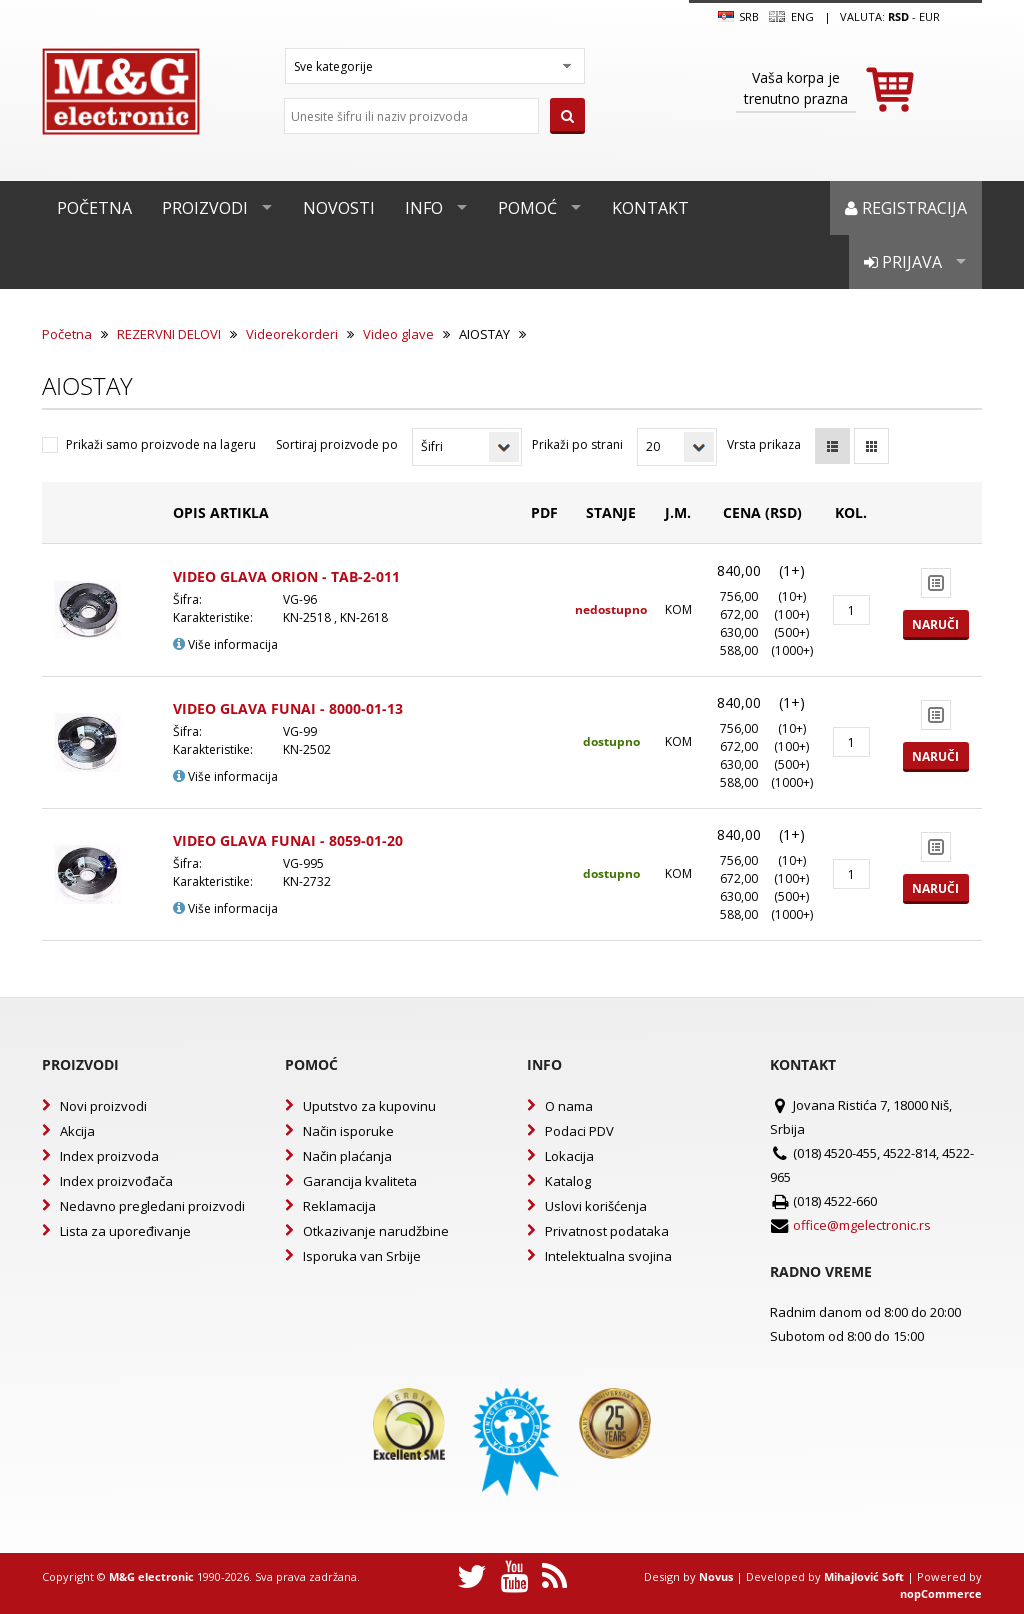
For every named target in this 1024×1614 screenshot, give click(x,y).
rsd (898, 16)
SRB (738, 17)
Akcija (77, 1131)
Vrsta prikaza (764, 444)
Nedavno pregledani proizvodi (152, 1206)
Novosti (339, 208)
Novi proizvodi (103, 1106)
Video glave (398, 334)
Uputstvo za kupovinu (369, 1106)
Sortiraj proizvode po (337, 444)
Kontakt (650, 208)
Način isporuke (348, 1131)
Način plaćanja (347, 1156)
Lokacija (569, 1156)
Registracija (906, 208)
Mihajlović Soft (864, 1576)
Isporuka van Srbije (362, 1256)
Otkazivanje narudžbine (376, 1231)
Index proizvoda (109, 1156)
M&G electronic (151, 1576)
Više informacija (225, 644)
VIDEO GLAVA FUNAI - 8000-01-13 (288, 708)
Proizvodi (205, 208)
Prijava (903, 262)
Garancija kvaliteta (360, 1181)
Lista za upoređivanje (125, 1231)
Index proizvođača (116, 1181)
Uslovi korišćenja (596, 1206)
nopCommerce (941, 1593)
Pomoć (527, 208)
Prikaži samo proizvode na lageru (161, 444)
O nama (569, 1106)
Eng (791, 17)
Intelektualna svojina (608, 1256)
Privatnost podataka (607, 1231)
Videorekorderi (292, 334)
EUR (929, 16)
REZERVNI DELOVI (169, 334)
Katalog (568, 1181)
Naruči (935, 624)
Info (424, 208)
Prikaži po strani (577, 444)
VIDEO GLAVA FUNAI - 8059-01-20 (288, 840)
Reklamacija (339, 1206)
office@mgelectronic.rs (862, 1225)
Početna (94, 208)
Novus (716, 1576)
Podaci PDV (579, 1131)
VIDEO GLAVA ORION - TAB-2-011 (286, 576)
